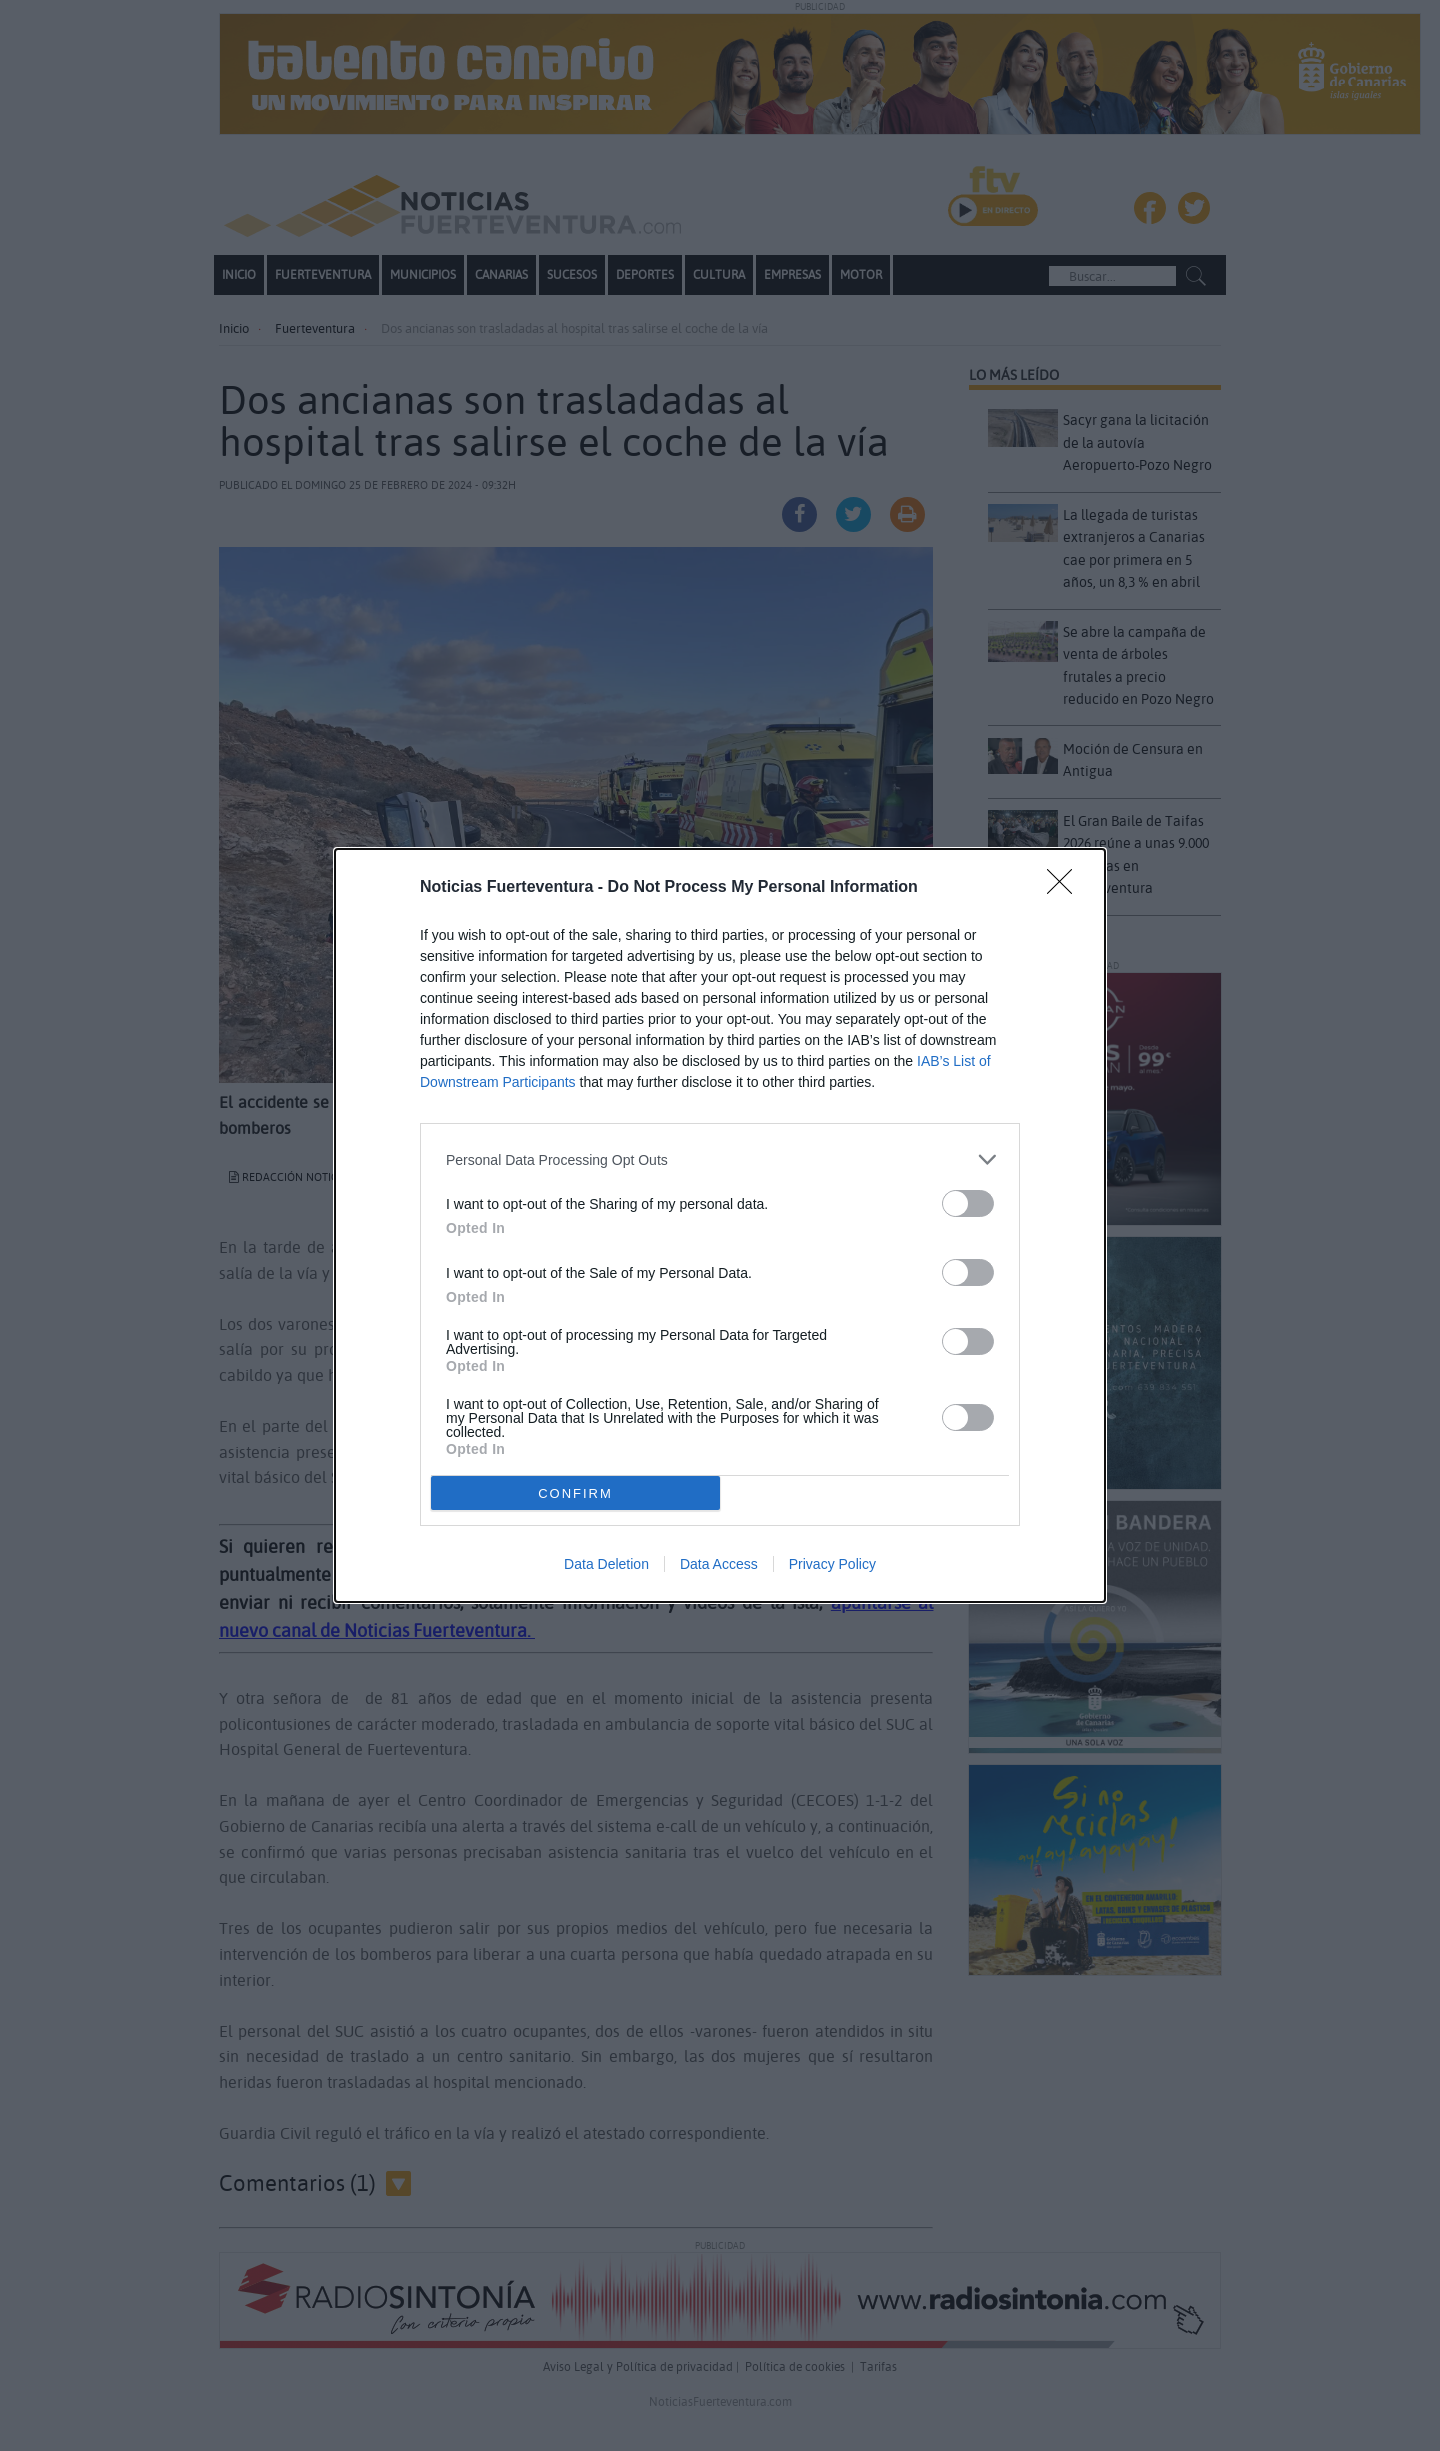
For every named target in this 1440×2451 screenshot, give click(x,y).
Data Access (719, 1564)
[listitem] (720, 1159)
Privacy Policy (832, 1564)
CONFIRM (575, 1492)
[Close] (1066, 888)
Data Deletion (606, 1564)
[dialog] (720, 1225)
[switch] (968, 1203)
